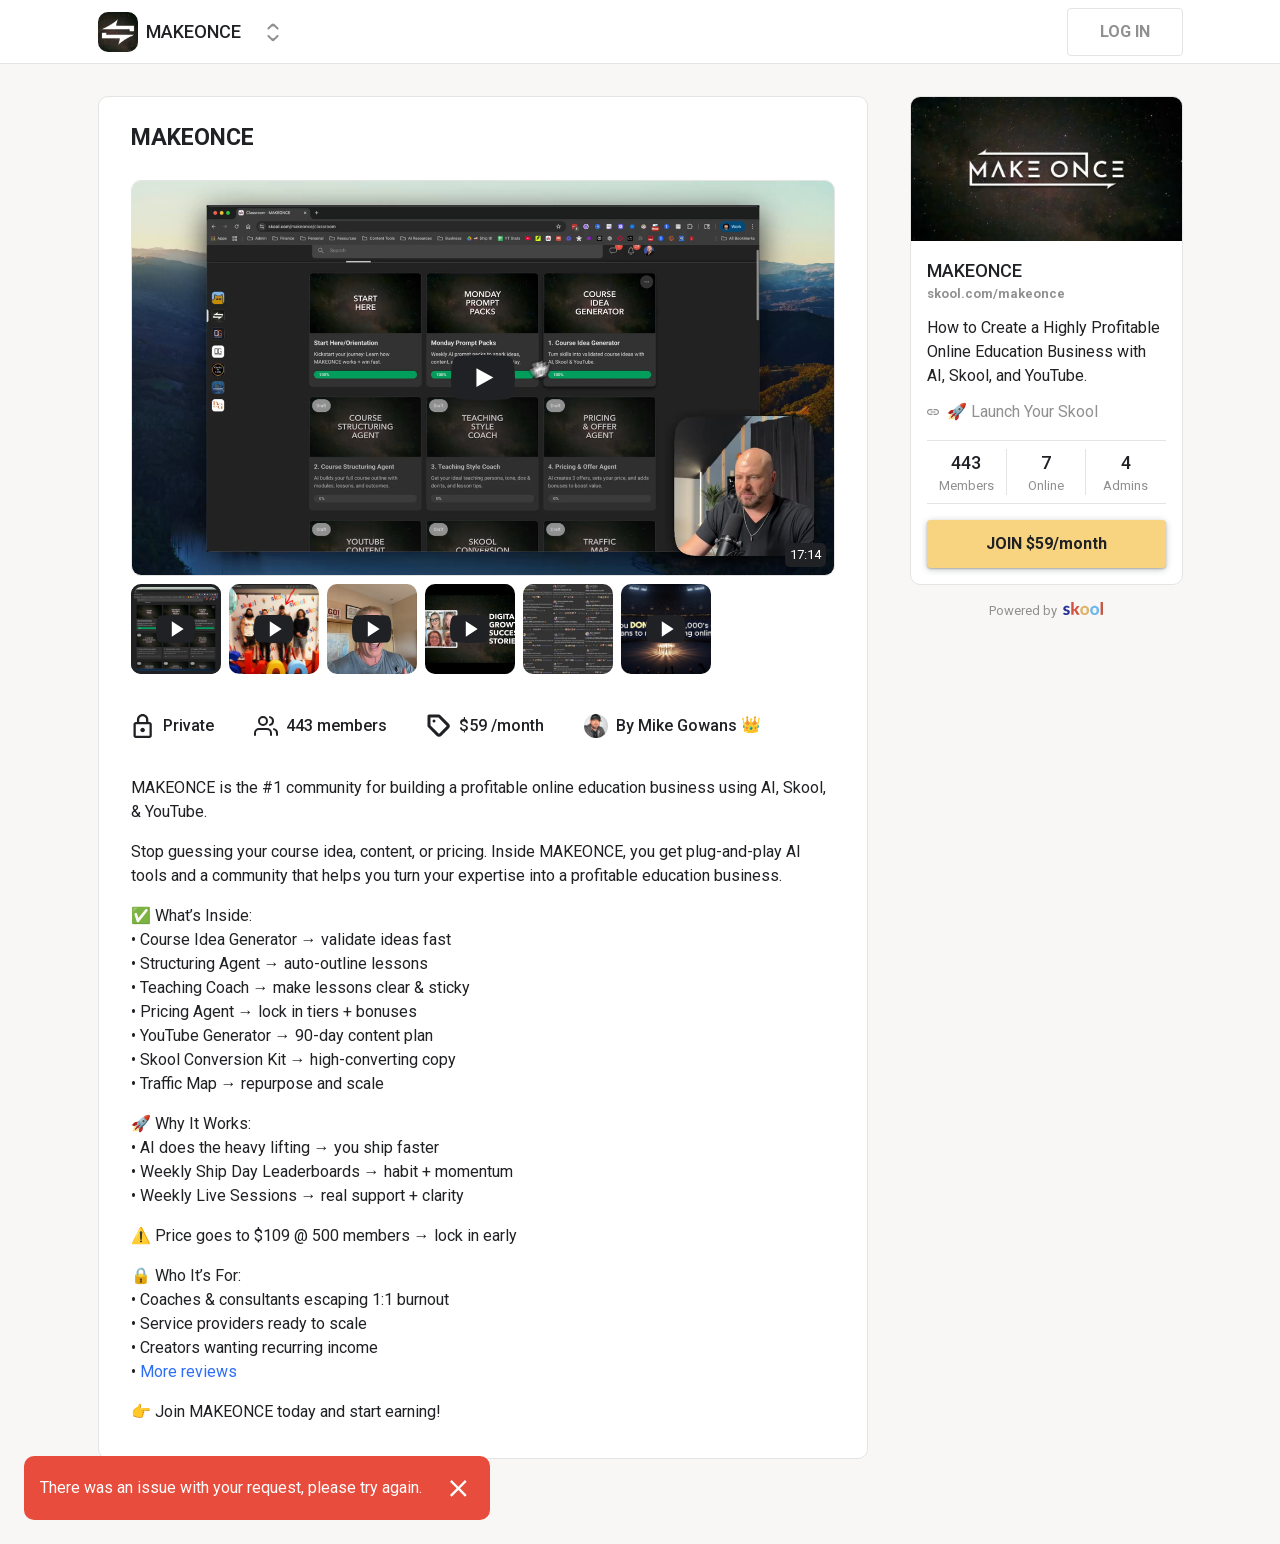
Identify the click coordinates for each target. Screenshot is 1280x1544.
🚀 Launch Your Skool (1022, 411)
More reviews (188, 1371)
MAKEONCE (974, 270)
